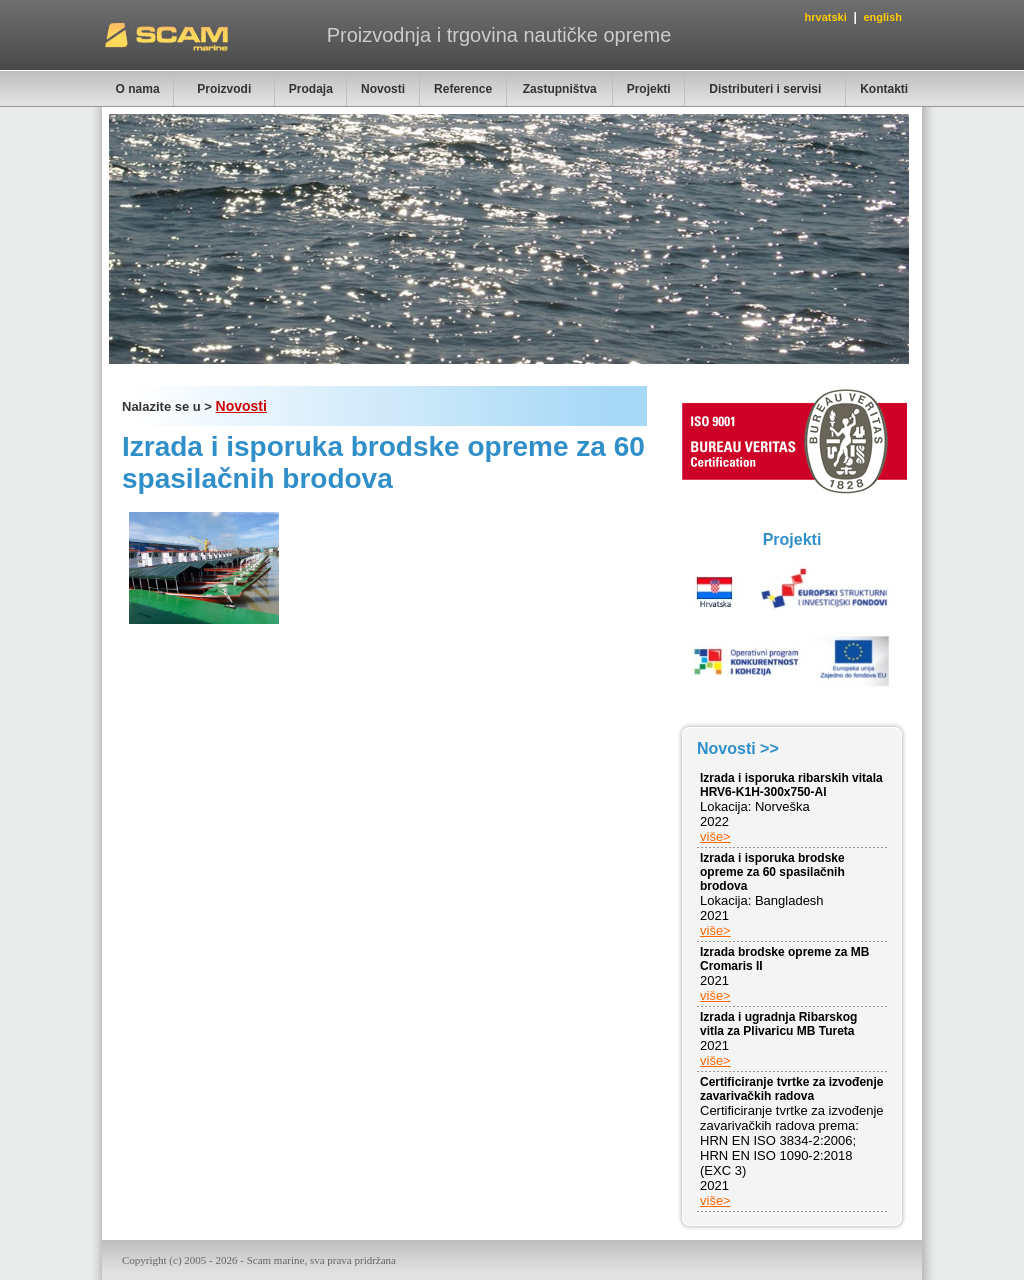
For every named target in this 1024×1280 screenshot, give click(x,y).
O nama (138, 89)
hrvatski (826, 17)
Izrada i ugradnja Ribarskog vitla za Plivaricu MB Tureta (778, 1024)
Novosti (383, 89)
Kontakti (884, 89)
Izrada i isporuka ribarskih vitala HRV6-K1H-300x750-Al (791, 785)
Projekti (649, 89)
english (882, 17)
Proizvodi (224, 89)
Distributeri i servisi (765, 89)
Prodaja (311, 89)
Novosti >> (738, 748)
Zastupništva (560, 89)
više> (715, 836)
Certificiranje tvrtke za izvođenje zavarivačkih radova (791, 1089)
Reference (463, 89)
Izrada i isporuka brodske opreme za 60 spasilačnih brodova (772, 872)
